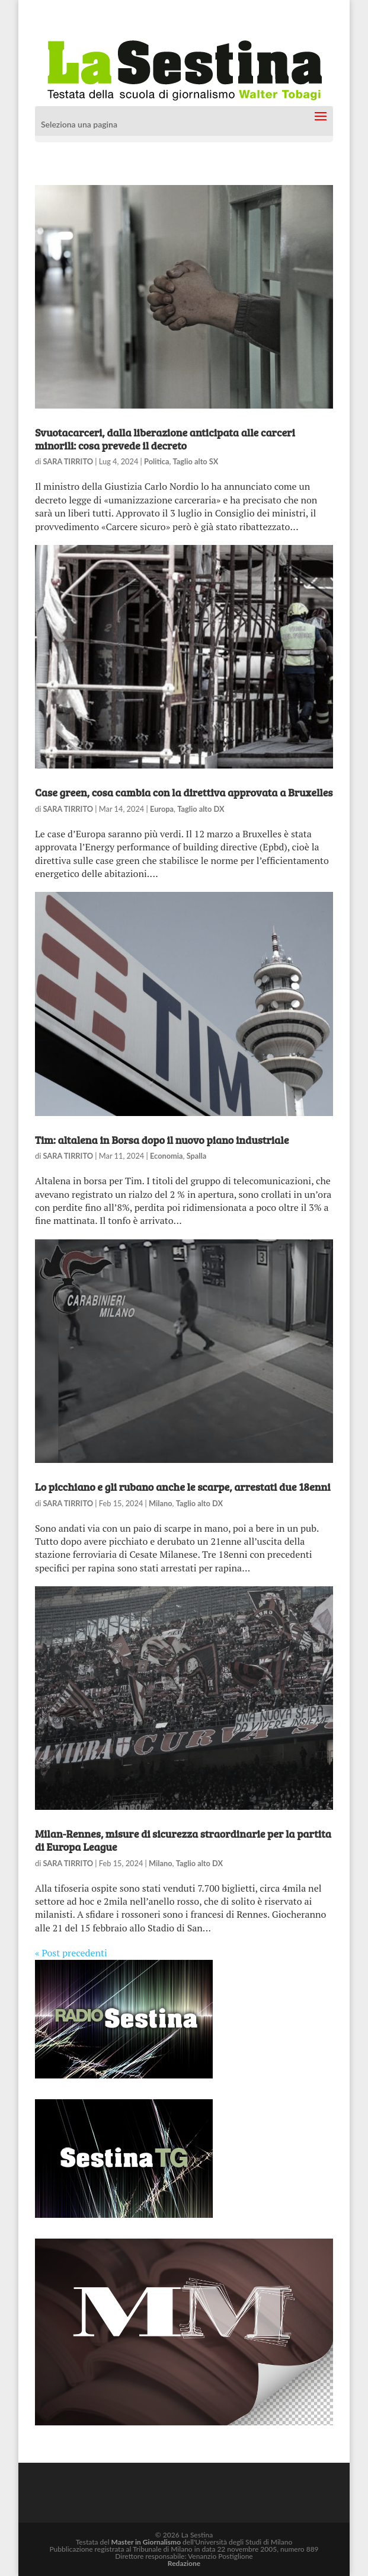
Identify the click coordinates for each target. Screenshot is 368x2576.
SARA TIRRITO (68, 461)
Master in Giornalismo (146, 2541)
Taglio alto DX (200, 809)
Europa (162, 809)
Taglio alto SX (196, 461)
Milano (160, 1503)
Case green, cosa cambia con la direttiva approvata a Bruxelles (184, 792)
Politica (156, 461)
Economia (166, 1156)
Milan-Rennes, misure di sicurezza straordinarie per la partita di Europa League (183, 1840)
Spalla (197, 1156)
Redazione (184, 2563)
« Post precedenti (71, 1952)
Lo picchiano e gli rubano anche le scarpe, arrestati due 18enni (183, 1487)
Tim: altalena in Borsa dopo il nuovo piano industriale (162, 1140)
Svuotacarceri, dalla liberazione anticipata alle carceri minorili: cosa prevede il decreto (165, 438)
